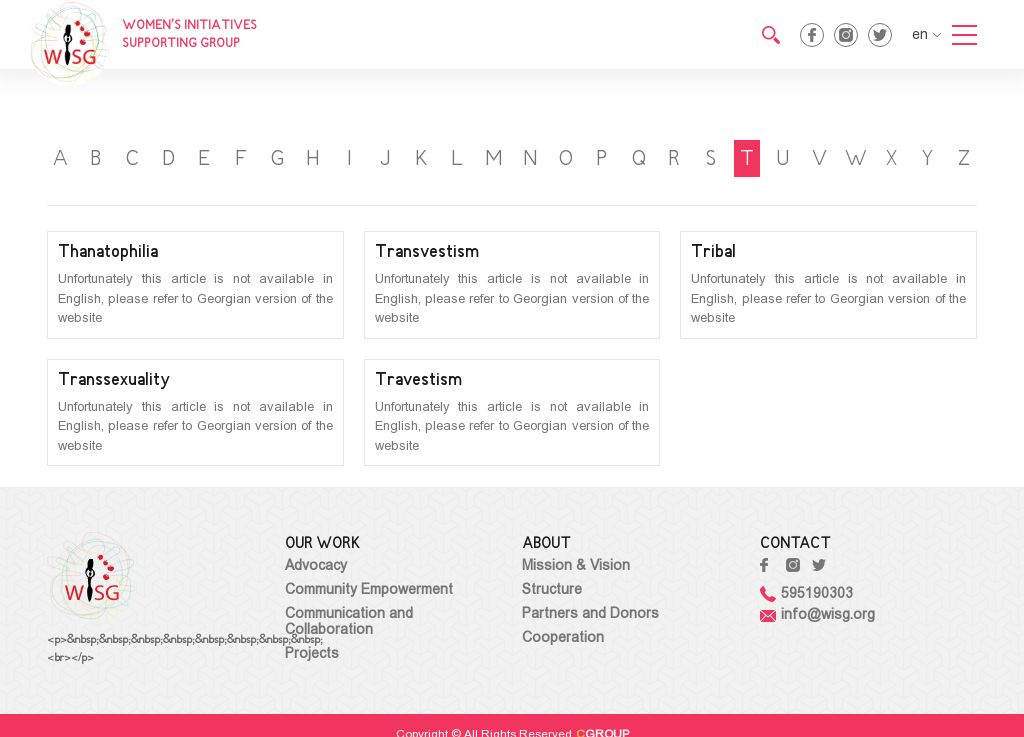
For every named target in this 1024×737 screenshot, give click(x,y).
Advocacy (316, 565)
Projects (312, 653)
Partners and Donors (590, 613)
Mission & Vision (576, 565)
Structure (552, 589)
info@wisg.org (817, 614)
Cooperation (563, 637)
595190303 (806, 593)
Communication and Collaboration (349, 621)
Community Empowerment (369, 589)
